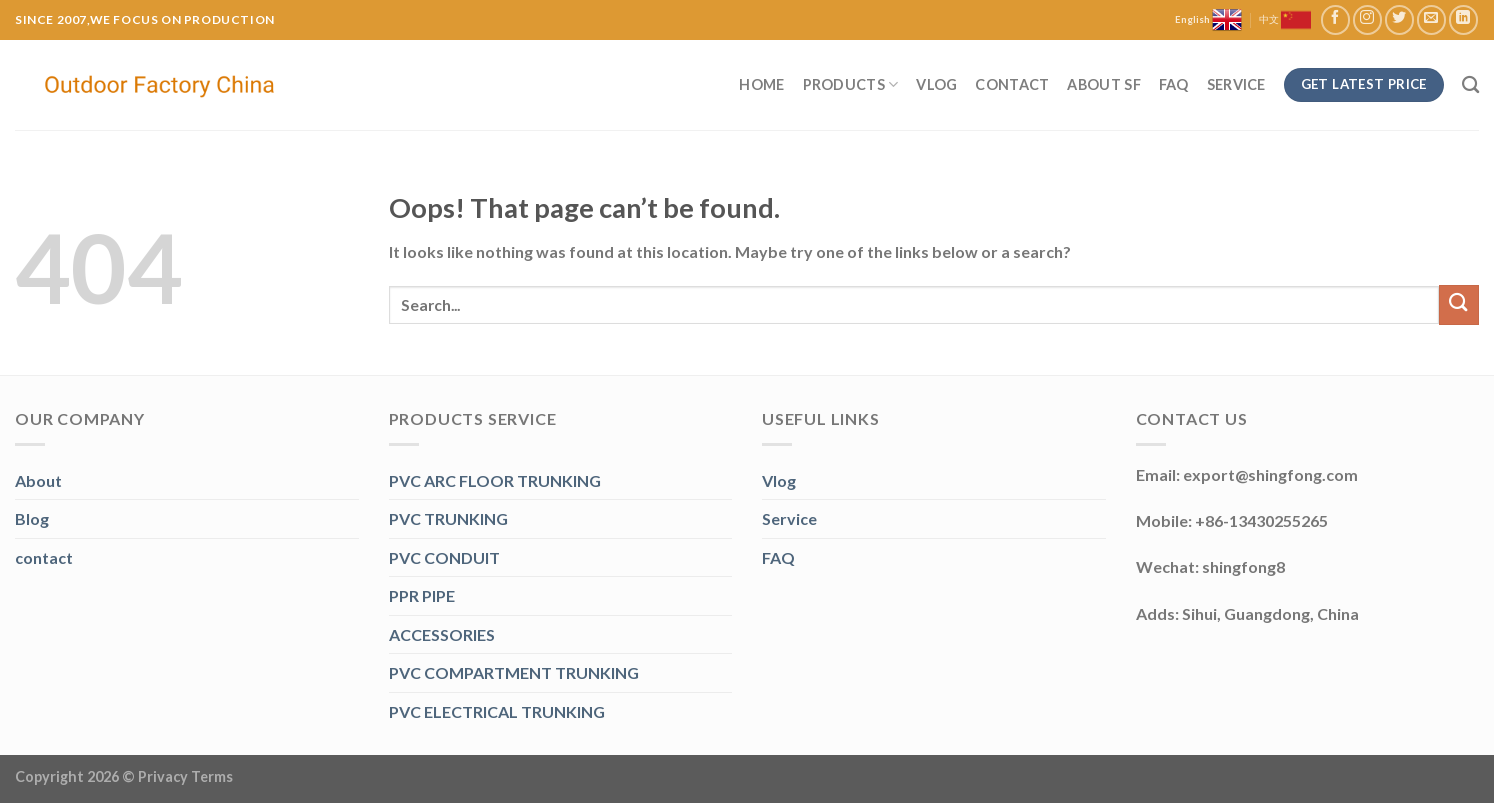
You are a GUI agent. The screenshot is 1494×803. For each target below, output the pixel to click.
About (38, 480)
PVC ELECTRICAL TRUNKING (497, 711)
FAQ (1174, 84)
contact (44, 557)
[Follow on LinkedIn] (1463, 19)
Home (761, 84)
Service (1236, 84)
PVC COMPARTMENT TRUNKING (514, 672)
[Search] (1470, 85)
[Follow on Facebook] (1335, 19)
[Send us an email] (1431, 19)
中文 (1285, 20)
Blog (32, 518)
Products (851, 84)
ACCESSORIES (442, 634)
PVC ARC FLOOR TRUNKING (495, 480)
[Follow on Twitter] (1399, 19)
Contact (1012, 84)
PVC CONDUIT (444, 557)
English (1208, 20)
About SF (1103, 84)
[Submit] (1459, 304)
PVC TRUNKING (448, 518)
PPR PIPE (422, 595)
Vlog (936, 84)
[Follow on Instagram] (1367, 19)
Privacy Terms (185, 776)
